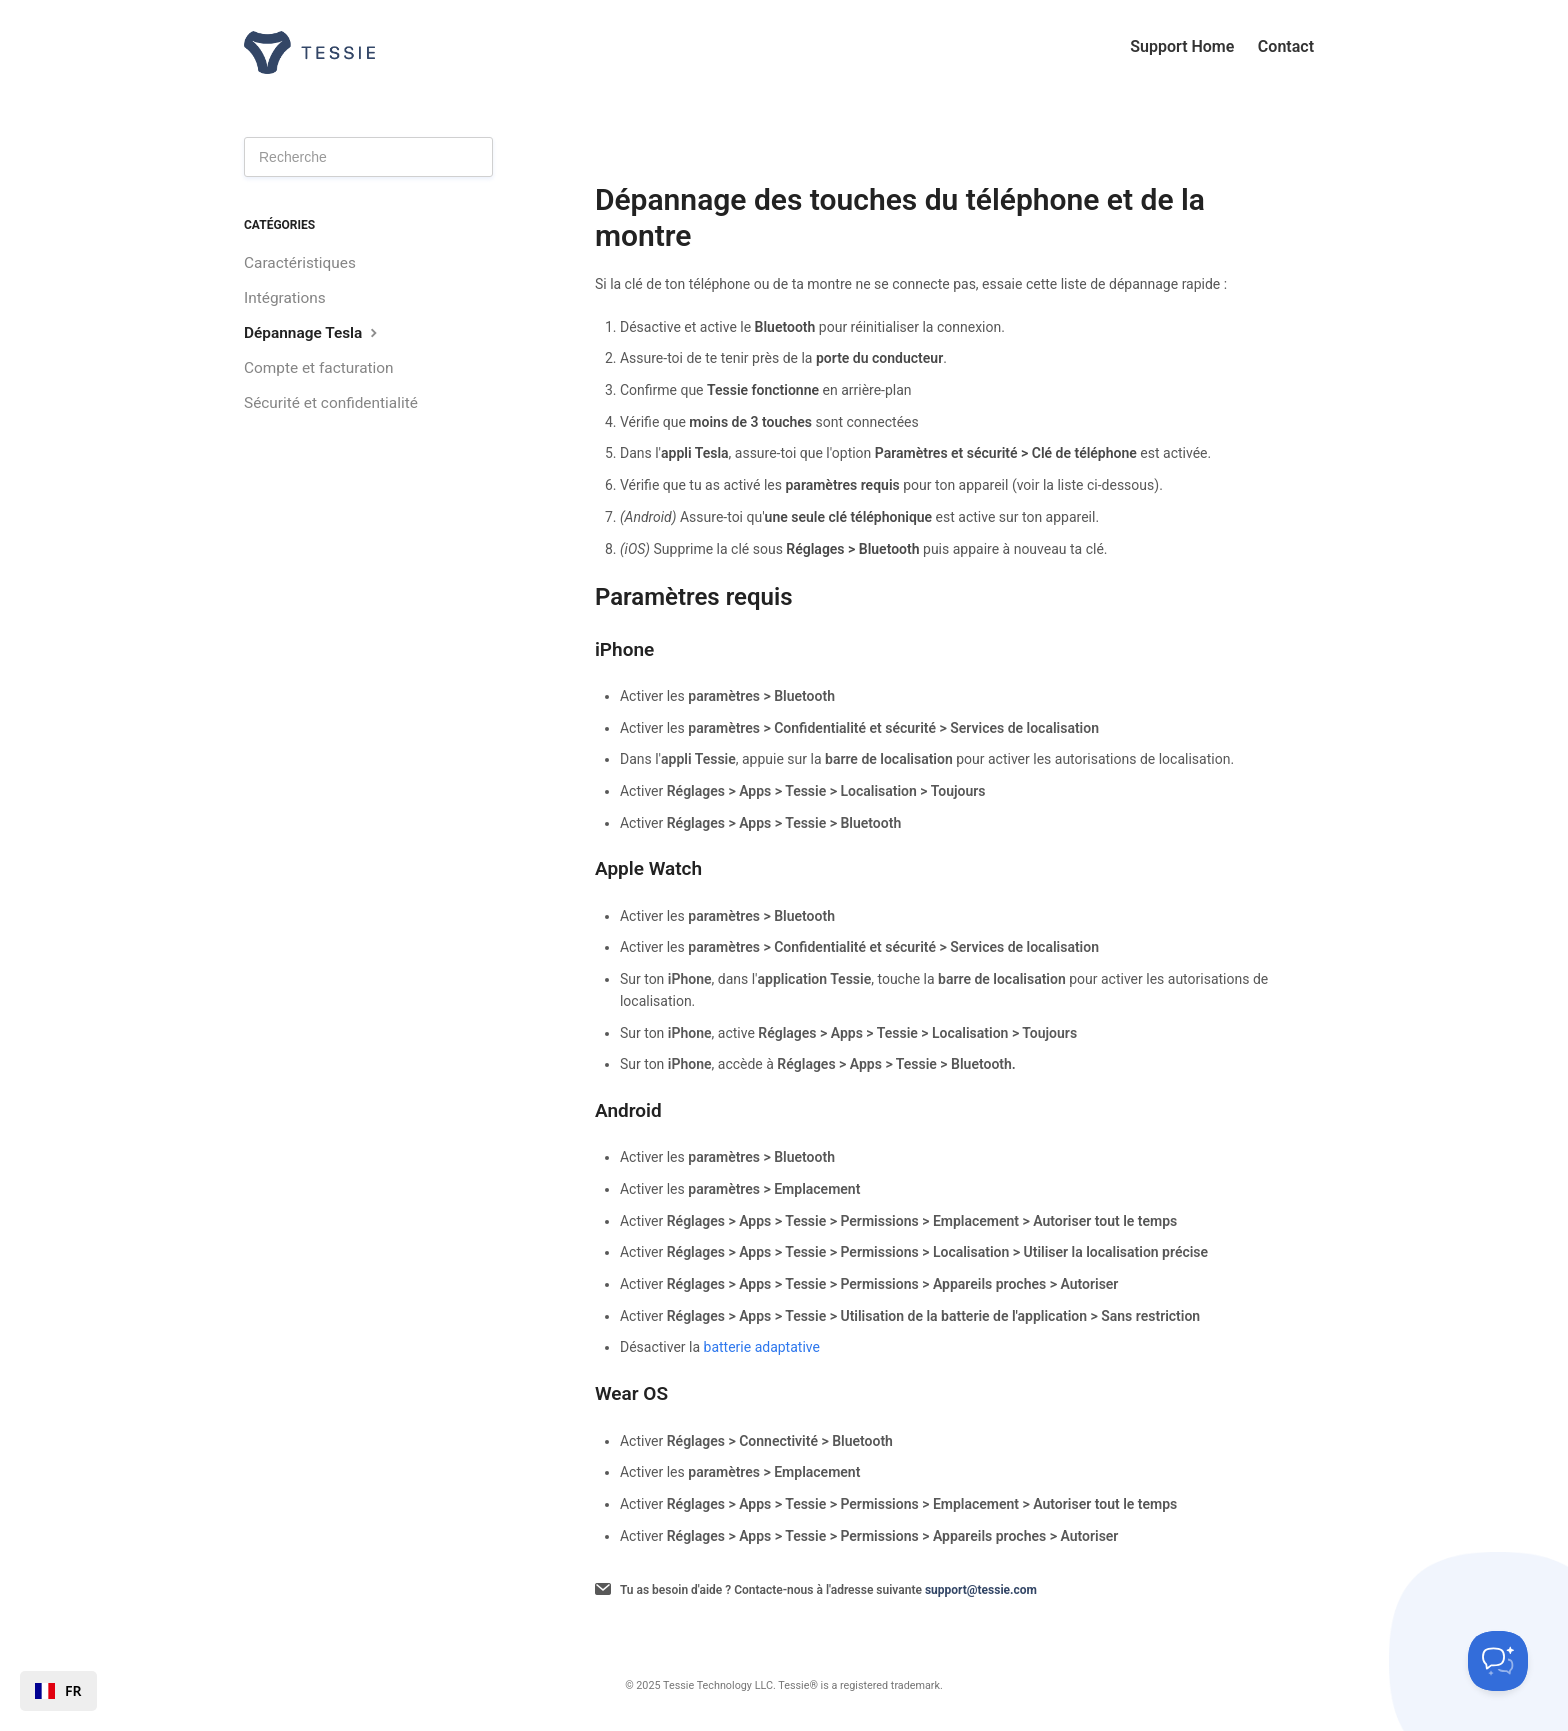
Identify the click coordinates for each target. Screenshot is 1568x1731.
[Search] (368, 157)
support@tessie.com (981, 1590)
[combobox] (58, 1691)
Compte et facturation (319, 368)
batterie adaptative (762, 1347)
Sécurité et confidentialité (331, 403)
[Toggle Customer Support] (1498, 1661)
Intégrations (285, 298)
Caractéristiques (300, 263)
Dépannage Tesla (313, 332)
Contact (1286, 46)
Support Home (1182, 46)
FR (58, 1691)
